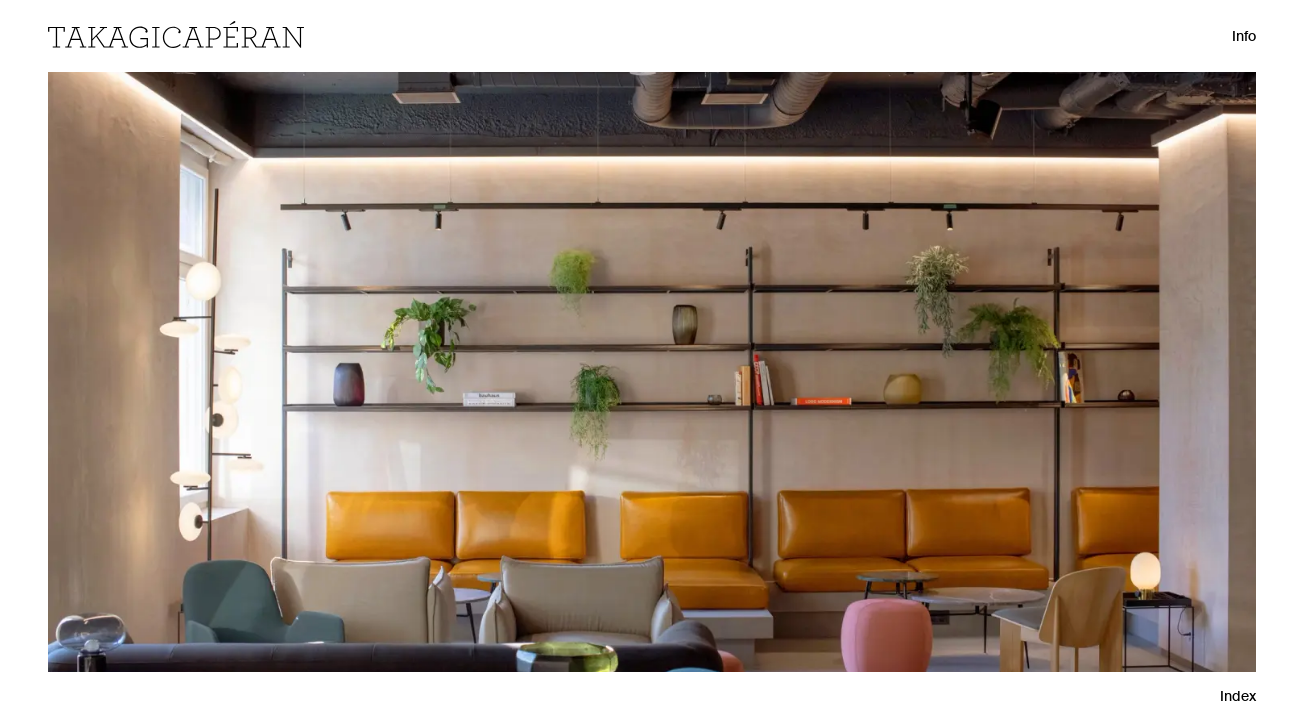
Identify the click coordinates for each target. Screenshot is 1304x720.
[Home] (176, 34)
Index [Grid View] (1238, 696)
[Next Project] (1173, 360)
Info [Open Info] (1244, 36)
